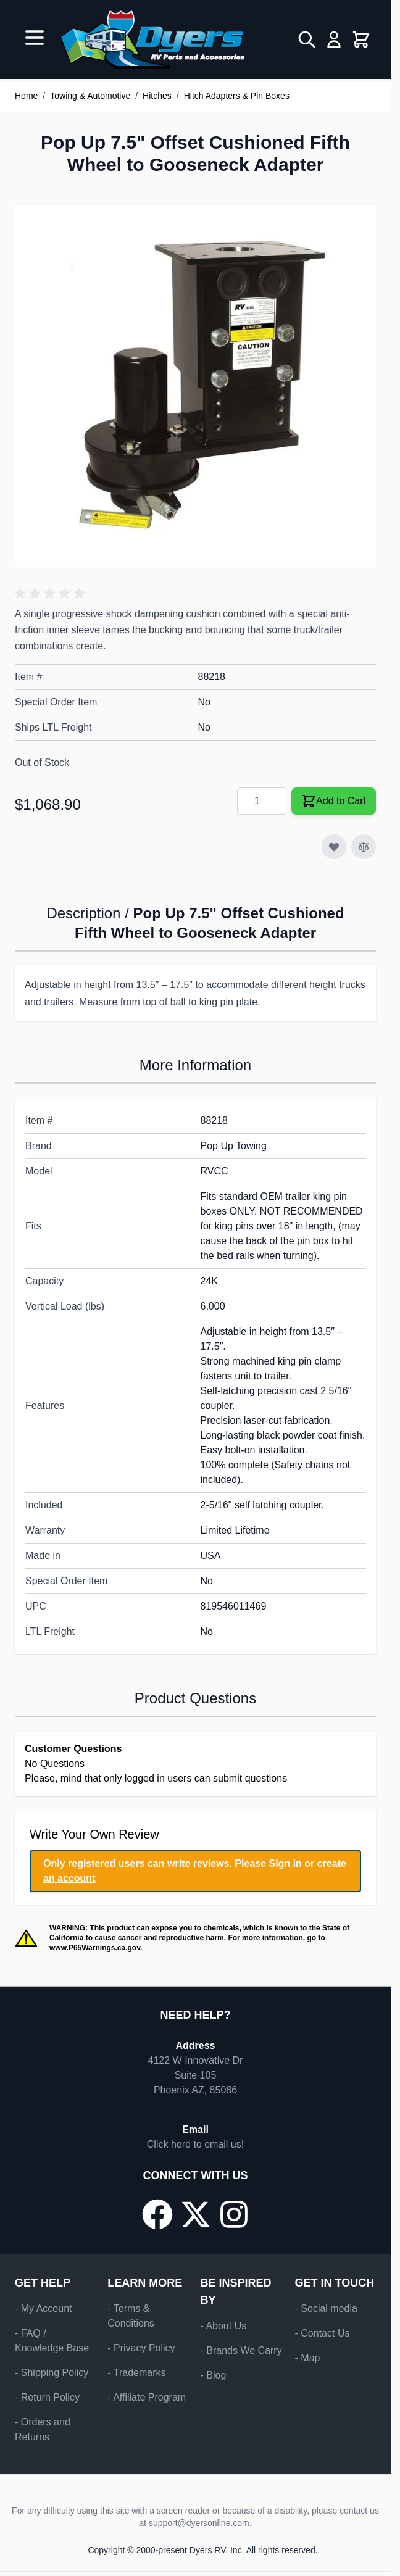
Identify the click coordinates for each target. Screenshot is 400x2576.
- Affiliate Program (146, 2397)
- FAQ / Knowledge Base (52, 2340)
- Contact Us (322, 2333)
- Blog (214, 2375)
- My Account (43, 2308)
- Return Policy (47, 2397)
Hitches (157, 96)
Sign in (285, 1863)
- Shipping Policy (51, 2372)
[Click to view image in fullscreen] (195, 386)
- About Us (224, 2325)
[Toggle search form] (307, 39)
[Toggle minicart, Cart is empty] (361, 39)
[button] (52, 593)
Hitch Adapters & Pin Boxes (237, 96)
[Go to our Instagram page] (234, 2214)
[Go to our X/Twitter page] (195, 2214)
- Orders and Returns (42, 2429)
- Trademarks (136, 2372)
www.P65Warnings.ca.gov (94, 1947)
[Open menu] (34, 37)
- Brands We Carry (241, 2350)
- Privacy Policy (141, 2348)
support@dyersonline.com (199, 2523)
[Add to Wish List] (334, 846)
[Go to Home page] (152, 39)
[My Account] (334, 39)
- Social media (326, 2308)
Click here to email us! (195, 2144)
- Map (307, 2358)
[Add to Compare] (363, 846)
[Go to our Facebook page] (157, 2214)
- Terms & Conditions (130, 2316)
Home (26, 96)
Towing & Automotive (90, 96)
